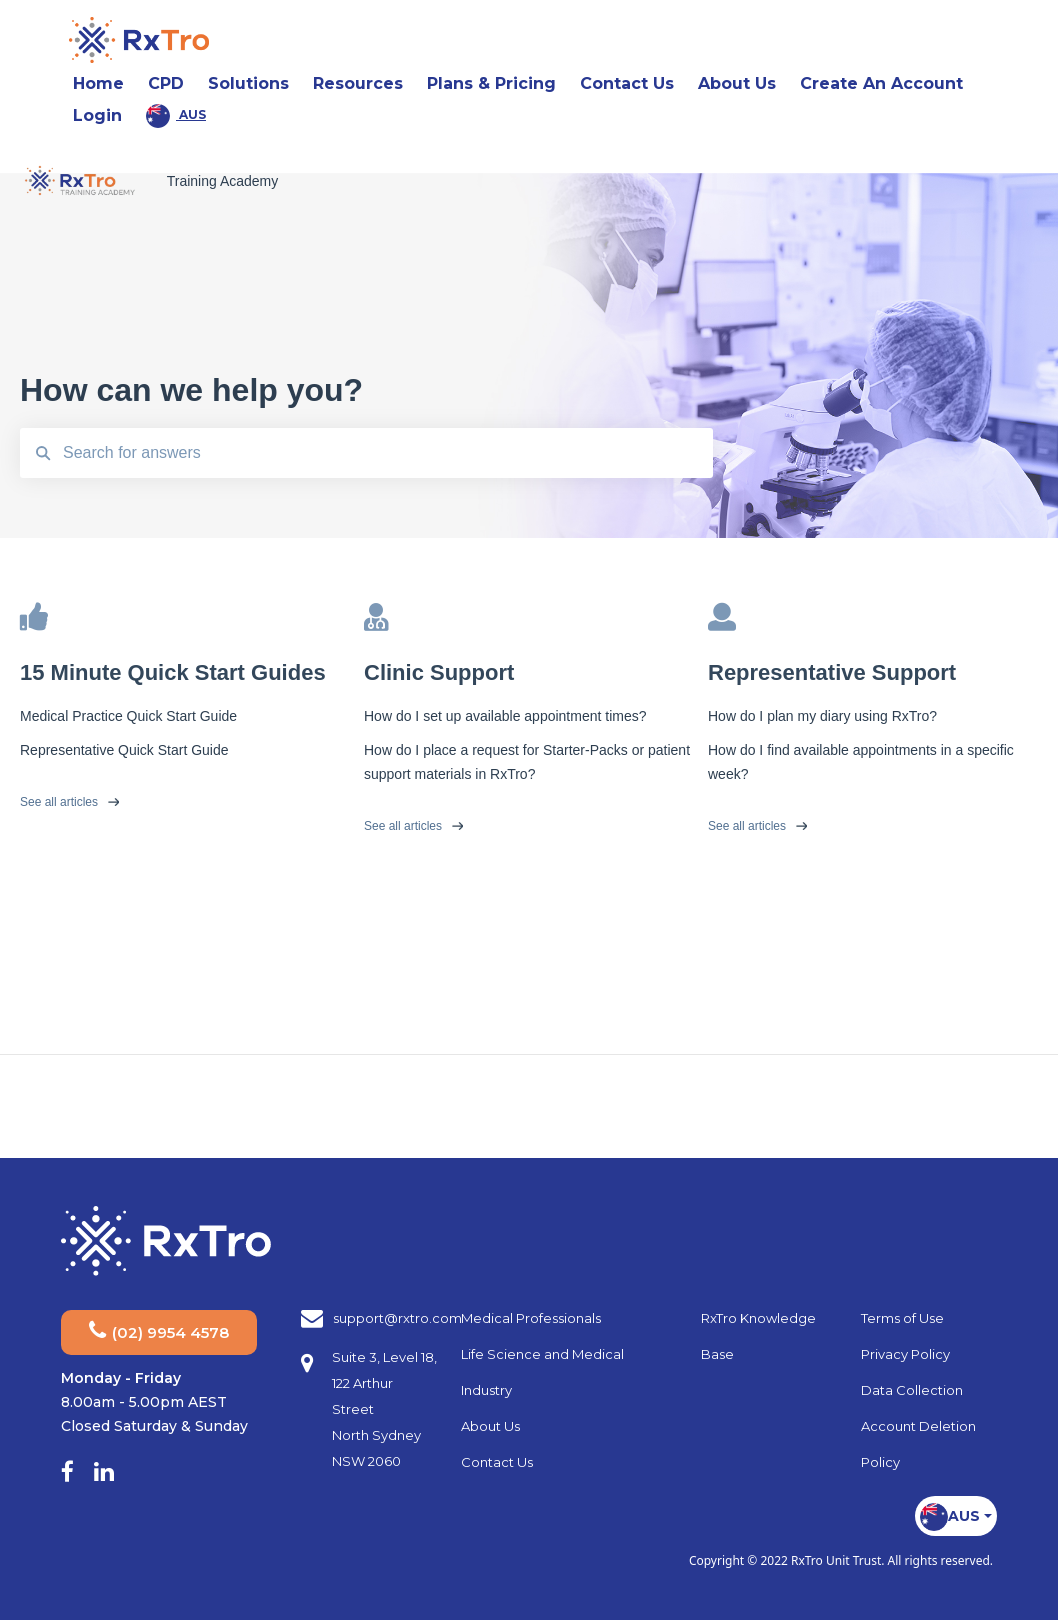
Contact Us (627, 83)
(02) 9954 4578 (159, 1330)
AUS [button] (176, 116)
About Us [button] (743, 83)
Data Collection (912, 1390)
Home (98, 83)
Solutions (248, 83)
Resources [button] (364, 83)
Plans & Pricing (491, 83)
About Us (490, 1426)
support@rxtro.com (397, 1318)
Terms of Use (902, 1318)
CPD (166, 83)
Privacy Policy (905, 1354)
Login (97, 115)
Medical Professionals (531, 1318)
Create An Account (881, 83)
